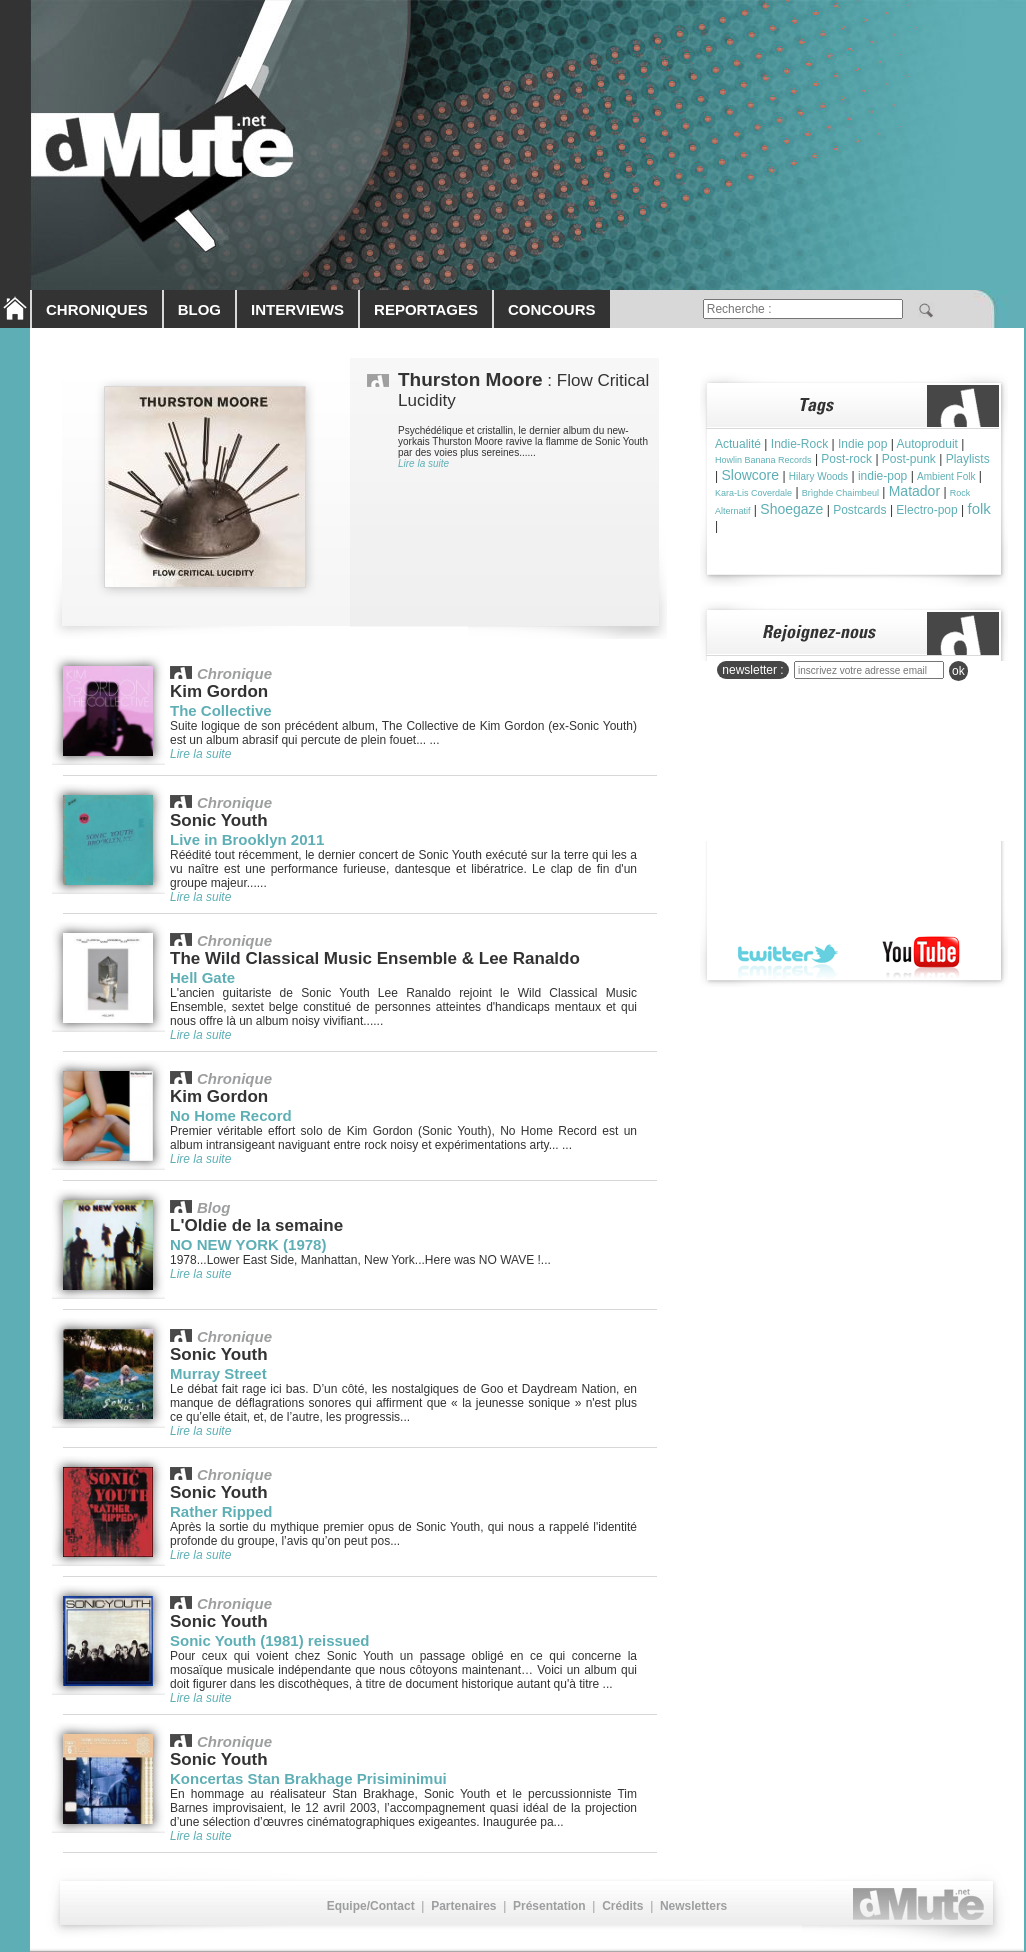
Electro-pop (926, 510)
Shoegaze (791, 509)
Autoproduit (927, 444)
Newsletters (693, 1906)
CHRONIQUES (97, 309)
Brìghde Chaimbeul (840, 493)
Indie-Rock (799, 444)
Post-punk (909, 459)
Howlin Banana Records (763, 460)
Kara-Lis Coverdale (753, 493)
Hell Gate (202, 977)
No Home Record (231, 1115)
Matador (914, 491)
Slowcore (750, 475)
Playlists (968, 459)
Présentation (549, 1906)
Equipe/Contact (371, 1906)
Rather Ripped (221, 1511)
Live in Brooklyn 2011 (247, 839)
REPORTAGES (426, 309)
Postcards (859, 510)
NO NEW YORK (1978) (248, 1244)
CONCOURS (552, 309)
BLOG (199, 309)
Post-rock (846, 459)
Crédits (622, 1906)
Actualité (738, 444)
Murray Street (218, 1373)
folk (979, 508)
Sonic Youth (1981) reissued (270, 1640)
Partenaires (463, 1906)
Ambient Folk (946, 476)
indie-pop (882, 476)
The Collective (221, 710)
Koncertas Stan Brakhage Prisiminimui (308, 1778)
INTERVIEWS (297, 309)
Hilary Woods (818, 476)
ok (958, 671)
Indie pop (862, 444)
